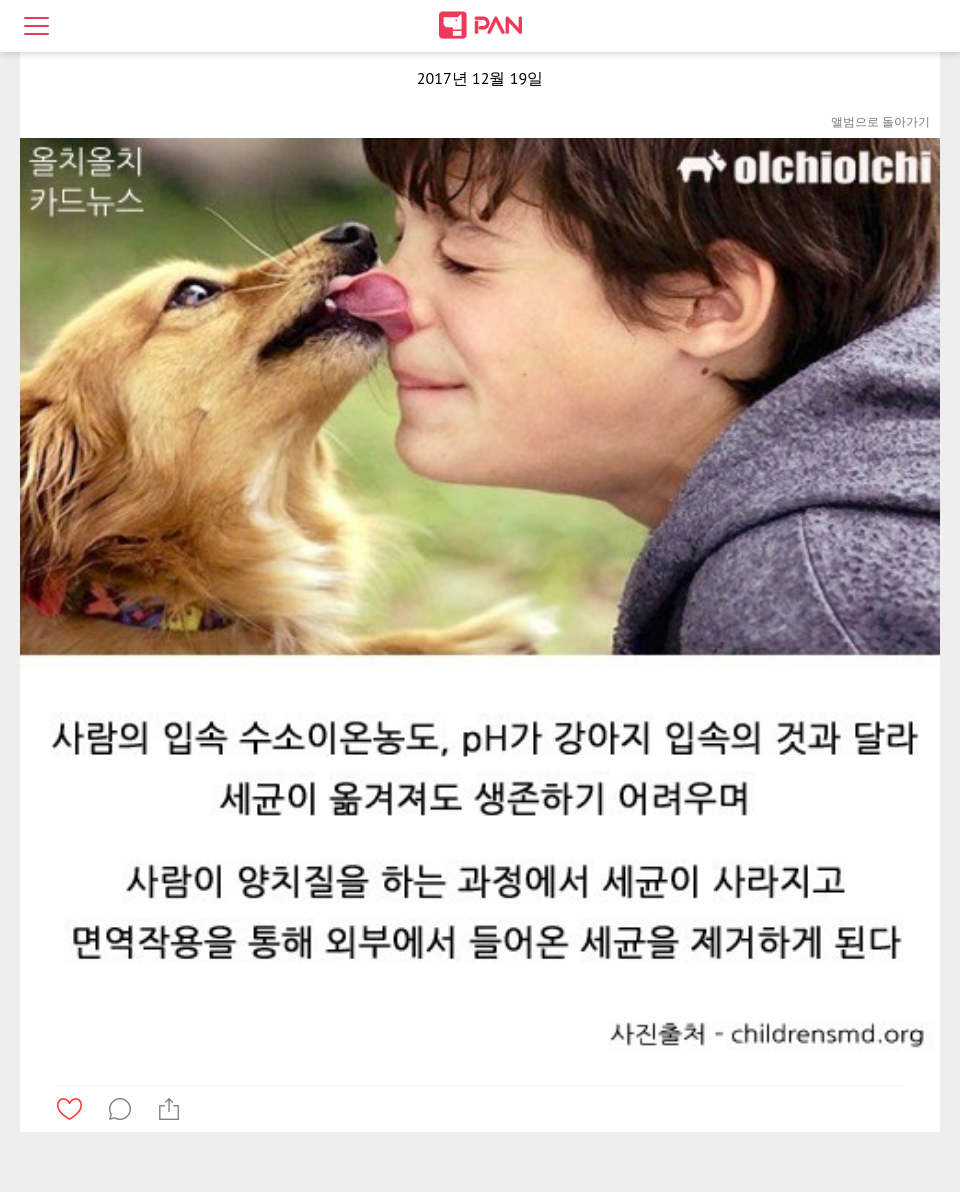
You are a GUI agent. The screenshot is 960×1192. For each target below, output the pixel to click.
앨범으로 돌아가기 (880, 121)
